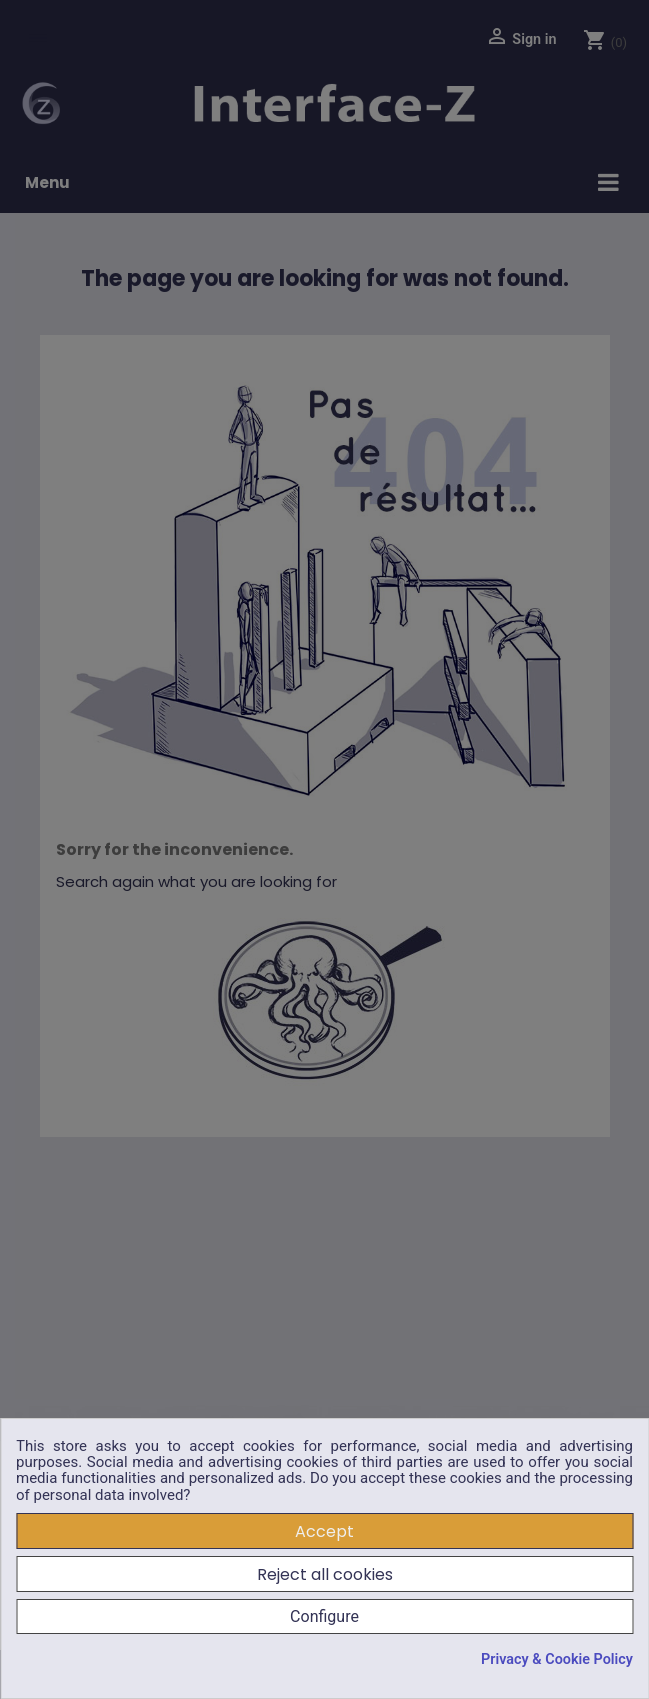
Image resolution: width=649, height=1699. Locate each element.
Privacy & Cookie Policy (557, 1660)
